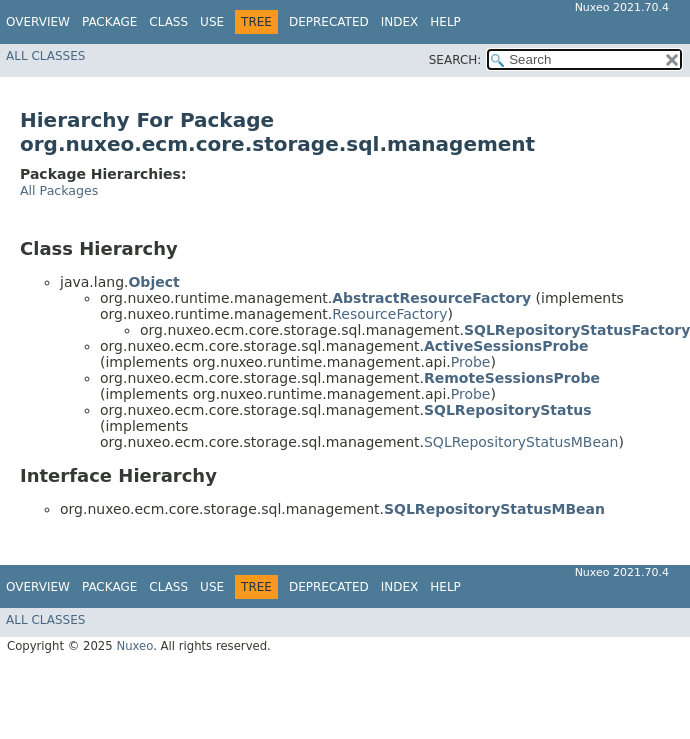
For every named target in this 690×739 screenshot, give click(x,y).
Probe (471, 362)
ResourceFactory (389, 314)
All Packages (59, 190)
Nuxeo (134, 646)
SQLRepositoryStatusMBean (521, 442)
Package (109, 22)
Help (445, 22)
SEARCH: (455, 60)
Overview (38, 22)
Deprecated (329, 22)
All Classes (45, 56)
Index (400, 22)
